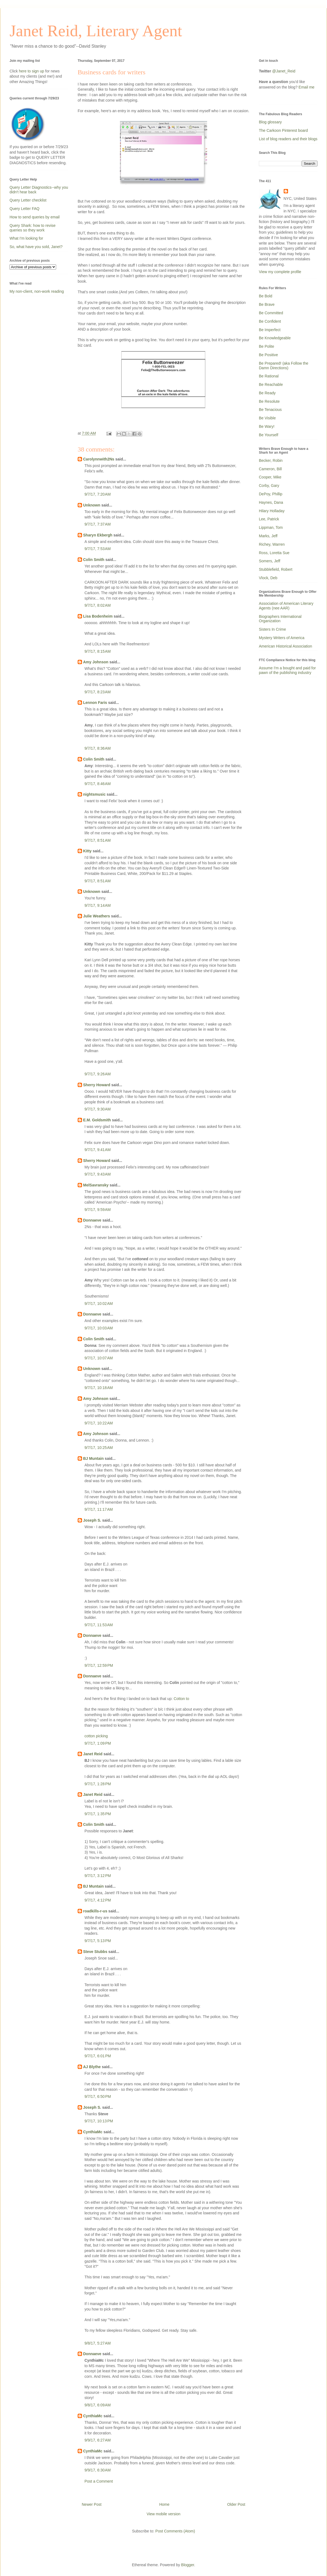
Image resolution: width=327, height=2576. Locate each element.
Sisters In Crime (272, 629)
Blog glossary (270, 122)
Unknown (91, 505)
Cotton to (181, 1698)
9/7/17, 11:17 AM (98, 1509)
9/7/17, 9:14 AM (97, 905)
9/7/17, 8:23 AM (97, 692)
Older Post (236, 2504)
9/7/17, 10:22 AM (98, 1423)
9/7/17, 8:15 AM (97, 651)
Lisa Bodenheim (98, 616)
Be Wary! (266, 426)
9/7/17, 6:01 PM (97, 2056)
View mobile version (163, 2514)
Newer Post (91, 2504)
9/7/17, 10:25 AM (98, 1447)
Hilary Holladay (271, 511)
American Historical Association (285, 646)
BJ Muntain (93, 1458)
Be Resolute (269, 401)
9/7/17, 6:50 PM (97, 2096)
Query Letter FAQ (25, 208)
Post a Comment (98, 2481)
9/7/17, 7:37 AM (97, 524)
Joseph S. (92, 1520)
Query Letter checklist (28, 200)
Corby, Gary (269, 485)
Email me (306, 87)
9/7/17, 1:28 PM (97, 1784)
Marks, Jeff (268, 536)
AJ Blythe (92, 2067)
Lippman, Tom (271, 527)
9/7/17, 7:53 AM (97, 549)
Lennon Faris (95, 702)
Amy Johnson (95, 662)
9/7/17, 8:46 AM (97, 784)
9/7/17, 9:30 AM (97, 1109)
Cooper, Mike (270, 477)
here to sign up (32, 71)
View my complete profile (280, 272)
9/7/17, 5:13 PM (97, 1941)
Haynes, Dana (271, 502)
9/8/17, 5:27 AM (97, 2343)
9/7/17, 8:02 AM (97, 605)
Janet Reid (92, 1754)
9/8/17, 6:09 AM (97, 2405)
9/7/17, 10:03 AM (98, 1328)
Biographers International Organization (280, 618)
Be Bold (265, 296)
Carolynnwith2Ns (98, 459)
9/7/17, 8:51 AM (97, 840)
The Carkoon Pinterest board (283, 130)
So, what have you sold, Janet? (36, 247)
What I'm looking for (26, 238)
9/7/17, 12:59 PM (98, 1665)
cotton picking (96, 1736)
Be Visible (267, 418)
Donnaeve (92, 1220)
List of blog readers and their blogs (288, 139)
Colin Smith (93, 559)
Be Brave (267, 304)
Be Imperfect (269, 330)
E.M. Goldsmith (97, 1120)
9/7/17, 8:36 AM (97, 748)
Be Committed (271, 313)
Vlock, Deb (268, 578)
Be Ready (267, 393)
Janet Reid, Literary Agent (96, 31)
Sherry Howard (96, 1085)
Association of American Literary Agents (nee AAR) (286, 605)
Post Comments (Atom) (175, 2531)
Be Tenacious (270, 409)
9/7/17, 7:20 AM (97, 494)
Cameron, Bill (270, 469)
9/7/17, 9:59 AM (97, 1209)
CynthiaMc (92, 2132)
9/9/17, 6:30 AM (97, 2470)
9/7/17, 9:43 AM (97, 1174)
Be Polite (266, 346)
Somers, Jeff (269, 561)
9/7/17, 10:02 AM (98, 1303)
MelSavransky (95, 1185)
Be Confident (270, 321)
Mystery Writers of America (281, 638)
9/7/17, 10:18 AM (98, 1387)
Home (164, 2504)
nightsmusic (94, 794)
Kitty (87, 851)
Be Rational (268, 376)
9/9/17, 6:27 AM (97, 2440)
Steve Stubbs (95, 1951)
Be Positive (268, 355)
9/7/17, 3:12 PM (97, 1875)
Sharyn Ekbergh (97, 535)
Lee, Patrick (269, 519)
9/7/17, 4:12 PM (97, 1900)
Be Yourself (268, 435)
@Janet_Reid (283, 71)
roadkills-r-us (95, 1911)
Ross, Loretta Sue (274, 553)
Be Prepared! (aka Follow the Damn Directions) (283, 365)
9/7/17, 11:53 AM (98, 1625)
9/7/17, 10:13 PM (98, 2121)
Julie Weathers (96, 916)
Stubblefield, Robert (275, 569)
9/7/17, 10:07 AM (98, 1358)
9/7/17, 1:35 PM (97, 1814)
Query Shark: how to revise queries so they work (33, 227)
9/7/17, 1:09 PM (97, 1743)
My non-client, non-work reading (37, 291)
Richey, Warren (272, 544)
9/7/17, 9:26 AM (97, 1074)
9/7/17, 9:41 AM (97, 1149)
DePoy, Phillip (270, 494)
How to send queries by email (35, 217)
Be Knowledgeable (275, 338)
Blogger (187, 2565)
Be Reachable (271, 384)
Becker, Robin (271, 460)
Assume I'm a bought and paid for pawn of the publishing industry (287, 670)
